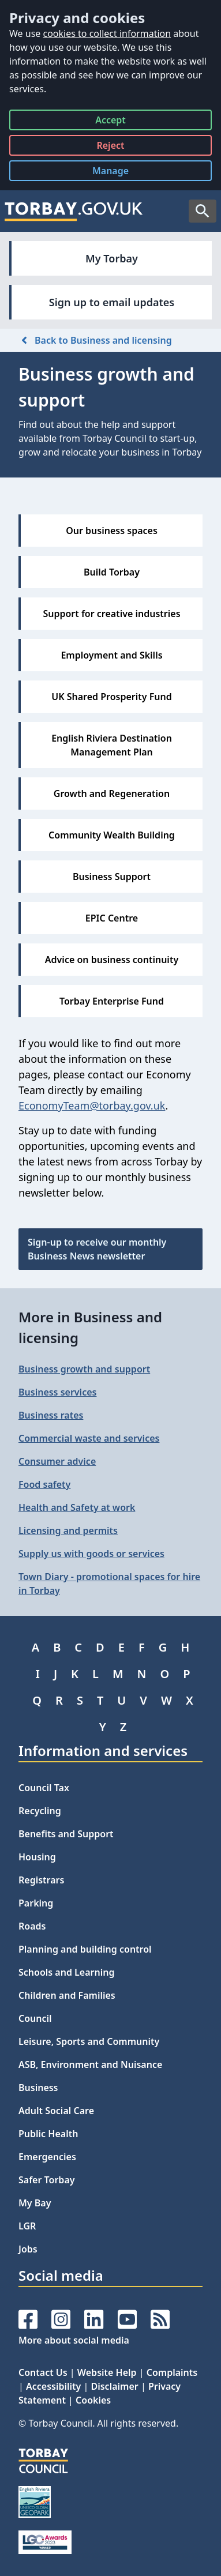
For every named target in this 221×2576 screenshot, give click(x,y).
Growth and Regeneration (112, 793)
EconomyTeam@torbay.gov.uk (91, 1105)
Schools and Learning (66, 1972)
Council (35, 2018)
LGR (27, 2226)
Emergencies (47, 2156)
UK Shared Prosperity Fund (111, 696)
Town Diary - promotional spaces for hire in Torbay (109, 1583)
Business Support (112, 876)
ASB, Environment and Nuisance (90, 2064)
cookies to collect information (107, 33)
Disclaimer (114, 2386)
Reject (110, 147)
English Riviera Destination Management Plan (111, 745)
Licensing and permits (68, 1530)
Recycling (39, 1810)
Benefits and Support (66, 1833)
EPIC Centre (111, 918)
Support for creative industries (111, 613)
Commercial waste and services (88, 1438)
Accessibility (53, 2386)
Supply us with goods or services (91, 1553)
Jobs (28, 2249)
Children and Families (66, 1995)
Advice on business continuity (111, 959)
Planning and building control (85, 1949)
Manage (119, 172)
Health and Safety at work (76, 1507)
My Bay (34, 2203)
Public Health (48, 2133)
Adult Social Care (56, 2110)
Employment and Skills (111, 655)
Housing (37, 1857)
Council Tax (43, 1787)
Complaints (172, 2372)
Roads (32, 1926)
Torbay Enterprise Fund (111, 1001)
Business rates (50, 1415)
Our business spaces (112, 530)
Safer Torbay (46, 2179)
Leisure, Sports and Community (88, 2041)
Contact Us (43, 2372)
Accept (110, 122)
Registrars (41, 1880)
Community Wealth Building (111, 835)
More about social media (73, 2340)
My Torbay (111, 258)
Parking (35, 1903)
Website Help (107, 2372)
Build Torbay (112, 572)
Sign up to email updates (111, 302)
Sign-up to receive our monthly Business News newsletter (97, 1249)
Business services (57, 1392)
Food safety (44, 1484)
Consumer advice (57, 1461)
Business (38, 2087)
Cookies (93, 2400)
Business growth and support (84, 1369)
